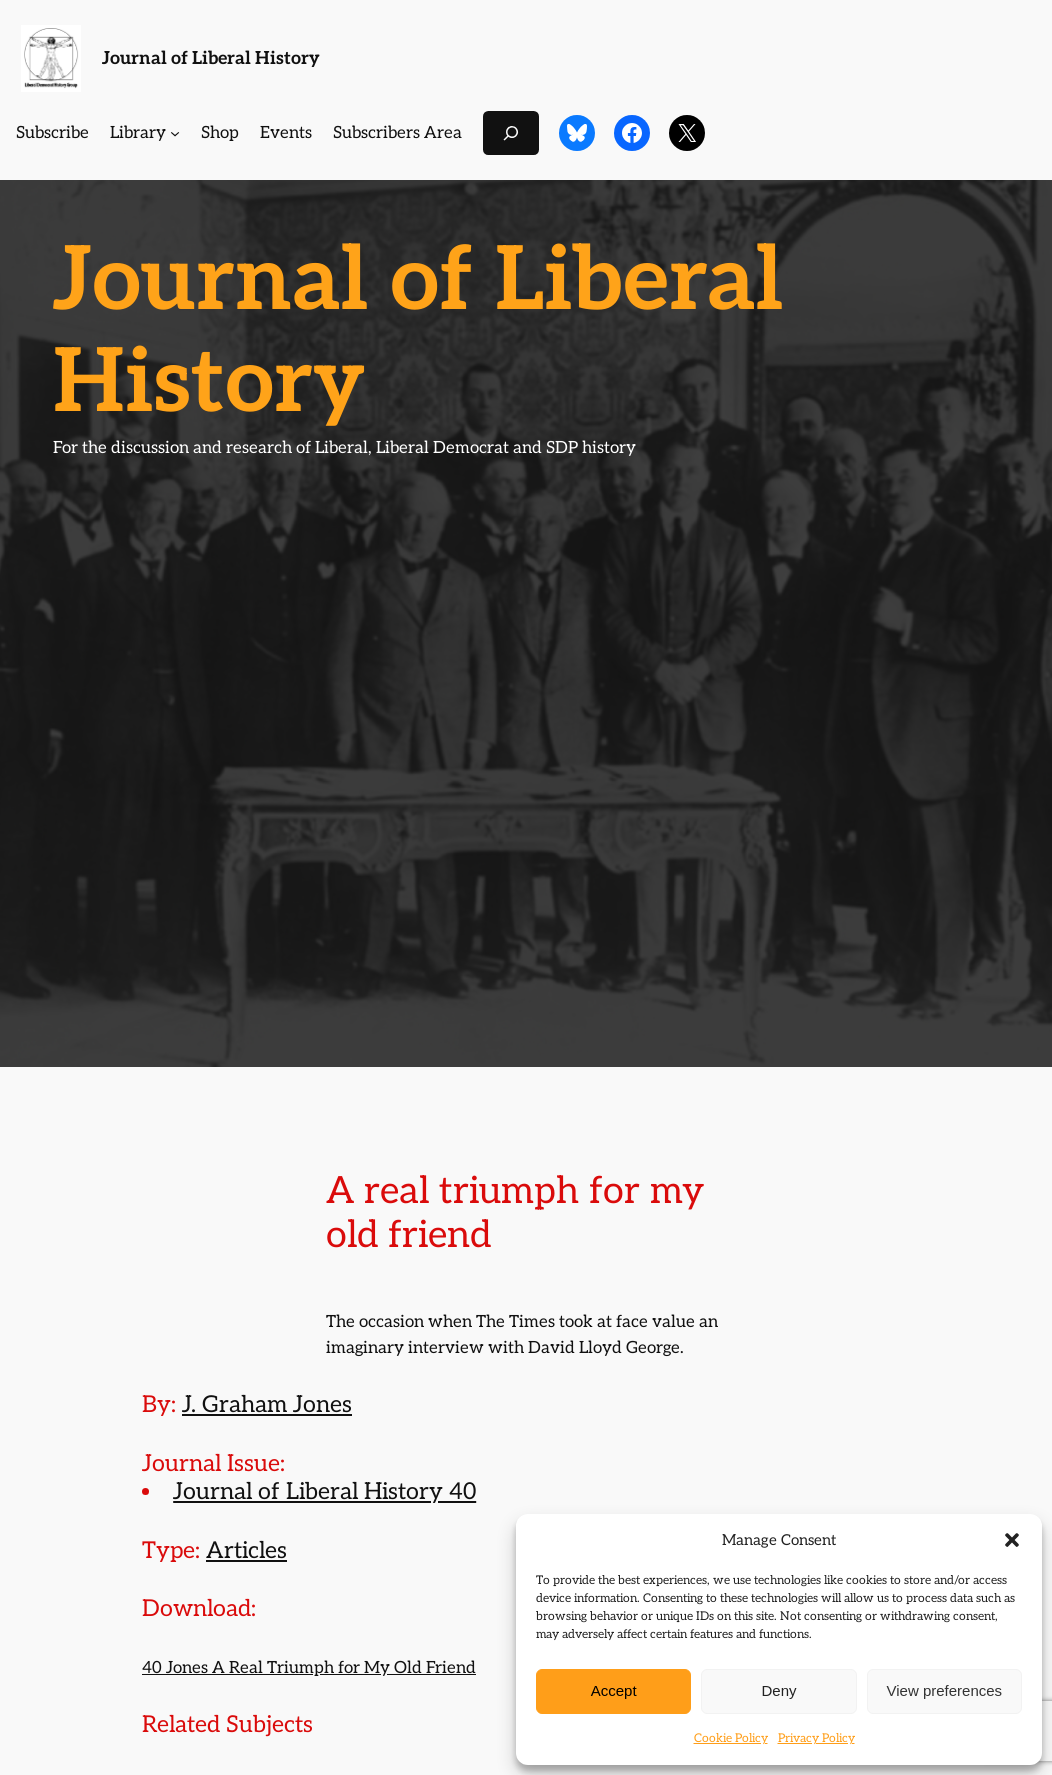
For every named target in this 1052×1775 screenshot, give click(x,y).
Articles (246, 1551)
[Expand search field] (511, 132)
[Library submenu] (175, 133)
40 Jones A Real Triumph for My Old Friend (309, 1668)
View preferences (945, 1690)
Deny (778, 1690)
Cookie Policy (731, 1738)
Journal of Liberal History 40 (324, 1492)
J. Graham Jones (267, 1405)
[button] (1012, 1540)
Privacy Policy (816, 1738)
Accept (614, 1690)
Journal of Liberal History (211, 58)
